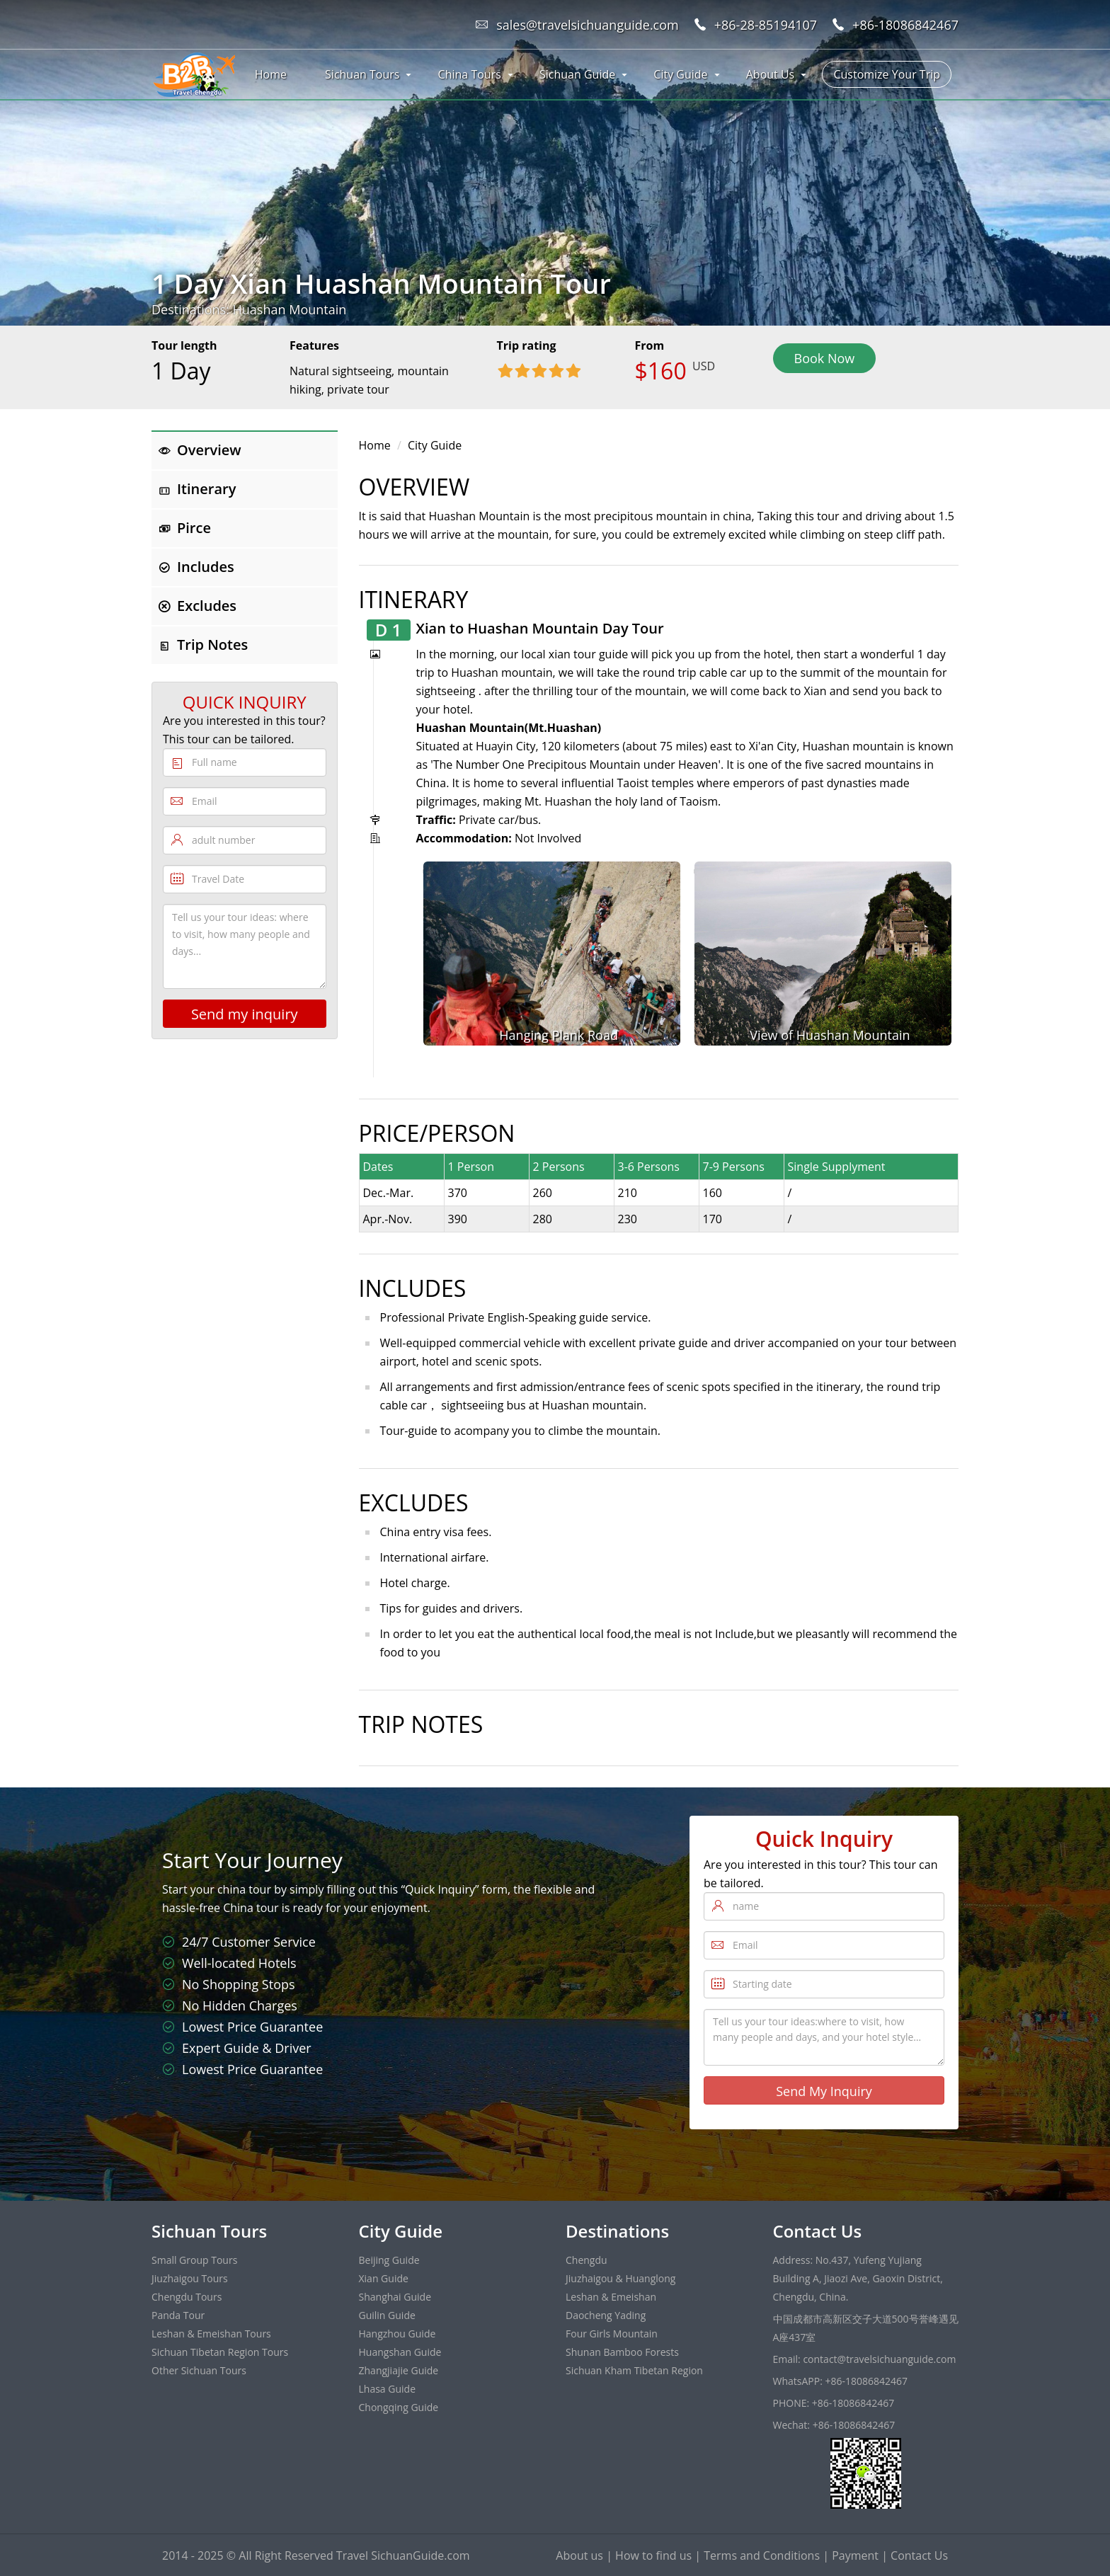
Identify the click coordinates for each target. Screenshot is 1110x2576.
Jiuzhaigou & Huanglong (620, 2278)
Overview (200, 449)
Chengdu (586, 2260)
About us (579, 2555)
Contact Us (919, 2555)
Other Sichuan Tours (198, 2370)
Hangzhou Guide (397, 2333)
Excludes (197, 605)
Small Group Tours (194, 2260)
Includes (196, 566)
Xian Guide (383, 2278)
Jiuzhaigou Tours (189, 2278)
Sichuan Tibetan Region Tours (219, 2352)
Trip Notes (203, 644)
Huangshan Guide (400, 2352)
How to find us (653, 2555)
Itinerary (197, 488)
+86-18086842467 (905, 24)
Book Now (824, 358)
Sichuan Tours (362, 74)
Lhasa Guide (387, 2388)
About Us (770, 74)
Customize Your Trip (886, 74)
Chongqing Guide (399, 2407)
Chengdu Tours (186, 2296)
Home (271, 74)
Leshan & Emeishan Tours (211, 2333)
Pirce (185, 527)
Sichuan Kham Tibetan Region (634, 2370)
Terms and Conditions (762, 2555)
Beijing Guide (389, 2260)
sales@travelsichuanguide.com (587, 24)
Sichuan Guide (577, 74)
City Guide (680, 74)
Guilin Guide (387, 2315)
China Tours (469, 74)
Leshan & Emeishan (611, 2296)
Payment (855, 2555)
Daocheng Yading (606, 2315)
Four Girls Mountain (612, 2333)
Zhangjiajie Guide (399, 2370)
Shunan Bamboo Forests (622, 2352)
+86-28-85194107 (765, 24)
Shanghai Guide (395, 2296)
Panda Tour (178, 2315)
